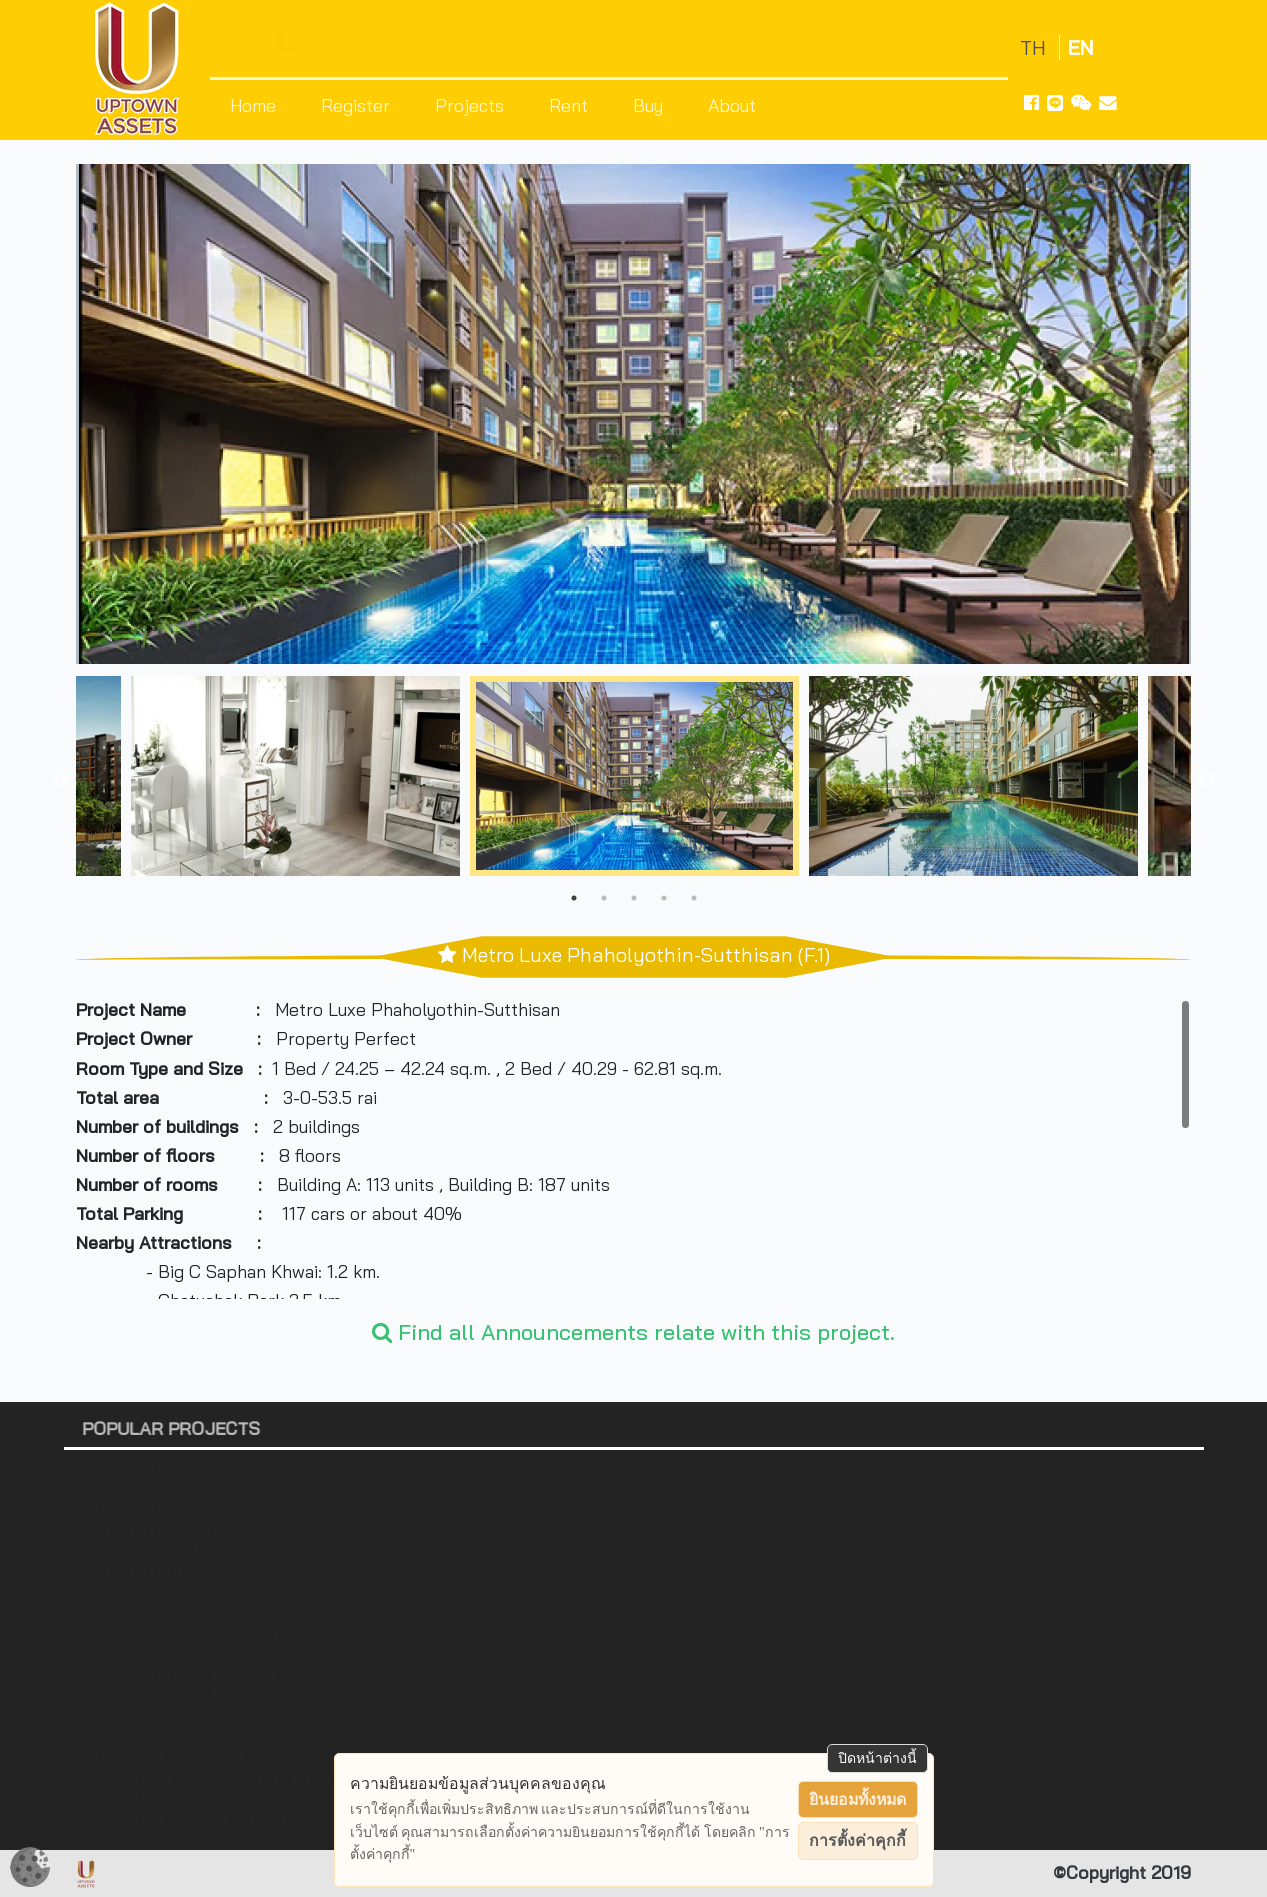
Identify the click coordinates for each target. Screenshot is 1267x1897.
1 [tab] (574, 898)
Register (355, 105)
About (732, 105)
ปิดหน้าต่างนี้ (877, 1758)
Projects (469, 105)
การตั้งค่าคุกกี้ (857, 1840)
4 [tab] (664, 898)
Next (1206, 780)
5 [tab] (694, 898)
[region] (633, 1149)
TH (1035, 47)
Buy (648, 105)
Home (253, 105)
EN (1080, 47)
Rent (568, 105)
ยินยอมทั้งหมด (857, 1799)
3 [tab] (634, 898)
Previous (61, 780)
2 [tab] (604, 898)
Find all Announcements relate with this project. (633, 1332)
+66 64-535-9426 (403, 45)
